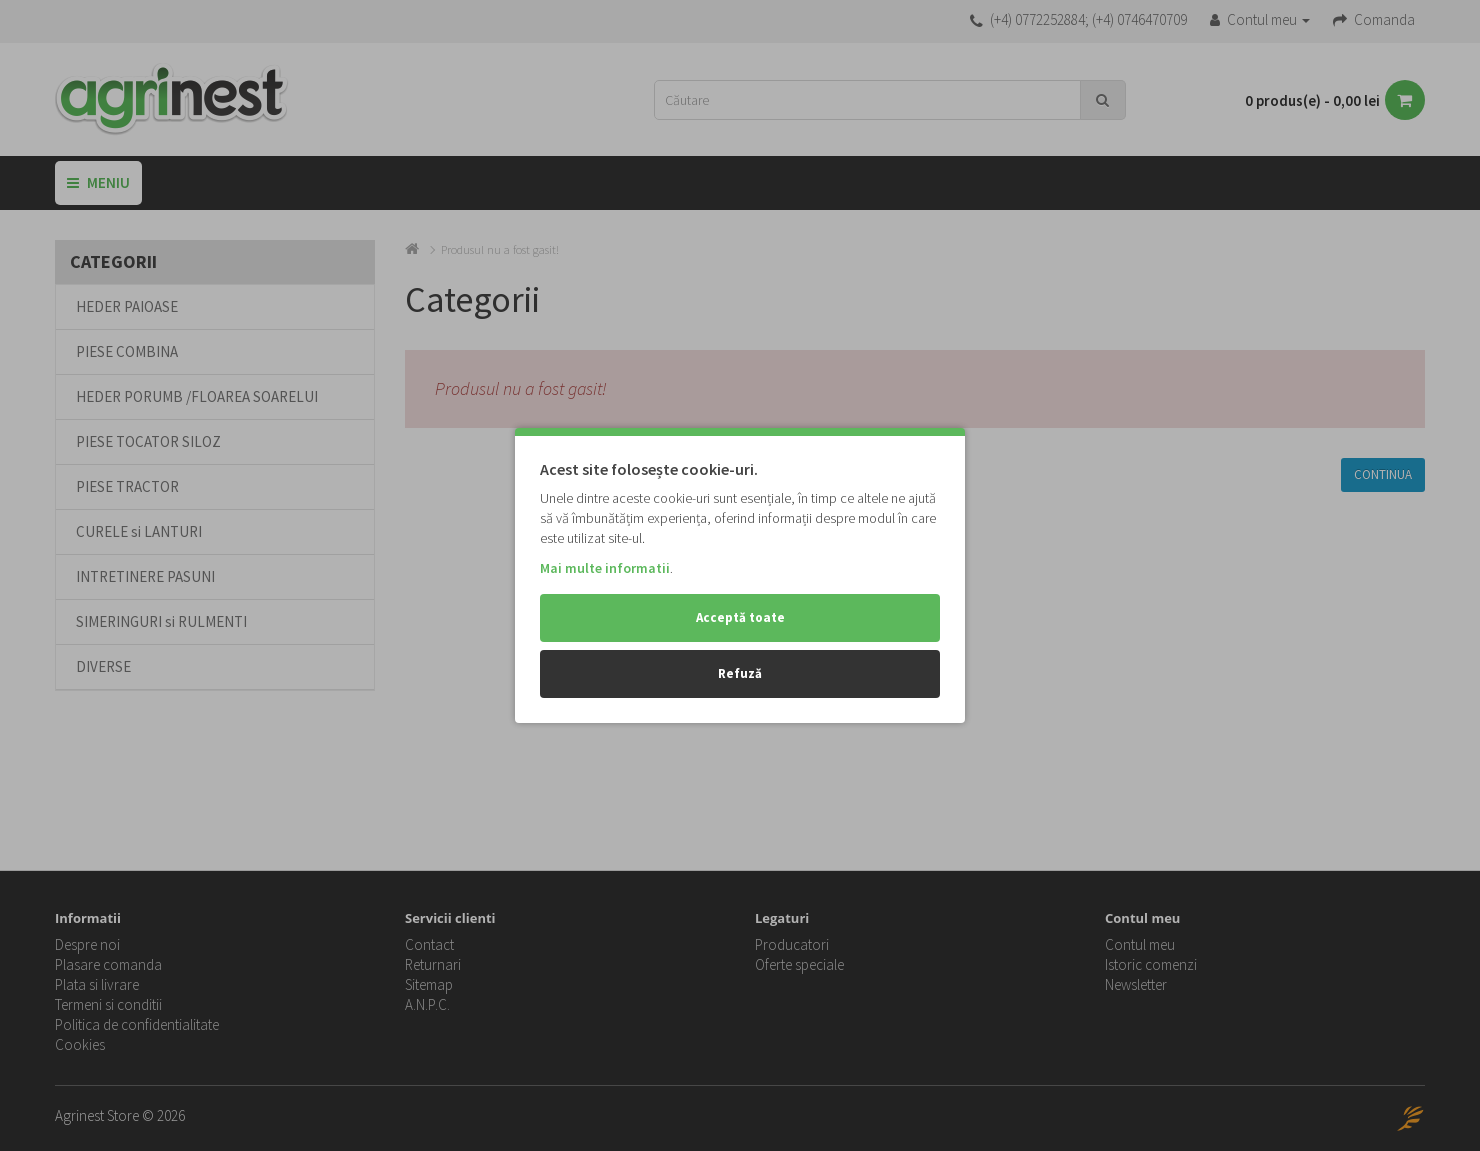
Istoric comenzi (1151, 964)
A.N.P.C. (427, 1004)
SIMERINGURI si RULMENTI (161, 621)
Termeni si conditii (108, 1004)
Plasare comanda (108, 964)
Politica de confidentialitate (137, 1024)
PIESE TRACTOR (127, 486)
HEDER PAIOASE (127, 306)
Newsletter (1136, 984)
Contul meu (1140, 944)
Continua (1383, 474)
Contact (429, 944)
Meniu (98, 182)
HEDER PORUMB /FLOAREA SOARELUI (197, 396)
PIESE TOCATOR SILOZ (148, 441)
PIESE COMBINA (127, 351)
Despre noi (87, 944)
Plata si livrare (97, 984)
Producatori (792, 944)
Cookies (80, 1044)
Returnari (433, 964)
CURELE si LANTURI (139, 531)
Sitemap (429, 984)
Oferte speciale (799, 964)
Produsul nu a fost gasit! (500, 249)
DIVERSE (103, 666)
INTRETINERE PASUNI (145, 576)
